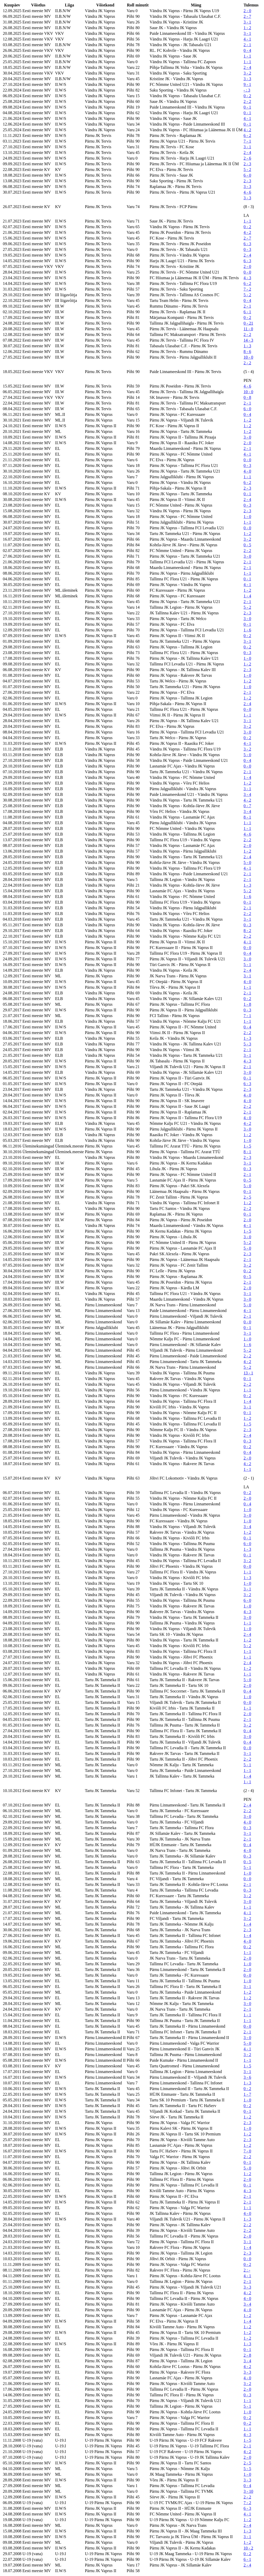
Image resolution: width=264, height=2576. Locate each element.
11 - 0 (248, 329)
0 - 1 (247, 107)
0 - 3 (247, 249)
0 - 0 (247, 272)
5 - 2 (247, 169)
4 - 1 (247, 39)
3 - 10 (248, 2491)
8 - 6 (247, 351)
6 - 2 (247, 135)
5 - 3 (247, 1044)
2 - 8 (247, 2355)
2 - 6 (247, 158)
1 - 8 (247, 1004)
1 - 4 (247, 596)
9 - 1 (247, 84)
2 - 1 (247, 45)
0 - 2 (247, 96)
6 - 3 (247, 244)
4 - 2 (247, 130)
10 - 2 (248, 2548)
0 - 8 (247, 397)
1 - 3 (247, 346)
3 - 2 (247, 73)
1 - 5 (247, 1146)
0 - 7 (247, 806)
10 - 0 (248, 357)
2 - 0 (247, 11)
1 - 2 (247, 28)
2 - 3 (247, 164)
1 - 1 (247, 56)
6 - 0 (247, 175)
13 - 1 (248, 1373)
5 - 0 (247, 755)
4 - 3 (247, 278)
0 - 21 (248, 323)
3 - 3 (247, 79)
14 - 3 (248, 340)
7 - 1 (247, 141)
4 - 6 (247, 192)
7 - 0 (247, 2151)
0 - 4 (247, 50)
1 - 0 (247, 516)
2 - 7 (247, 16)
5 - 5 (247, 2468)
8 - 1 (247, 817)
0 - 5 (247, 545)
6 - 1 (247, 312)
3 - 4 (247, 794)
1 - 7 (247, 2094)
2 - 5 (247, 1197)
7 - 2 (247, 289)
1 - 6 (247, 630)
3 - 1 (247, 22)
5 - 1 (247, 964)
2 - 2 (247, 101)
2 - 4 (247, 67)
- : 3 (247, 90)
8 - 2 (247, 930)
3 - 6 (247, 2077)
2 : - (247, 2270)
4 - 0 (247, 471)
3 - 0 (247, 437)
